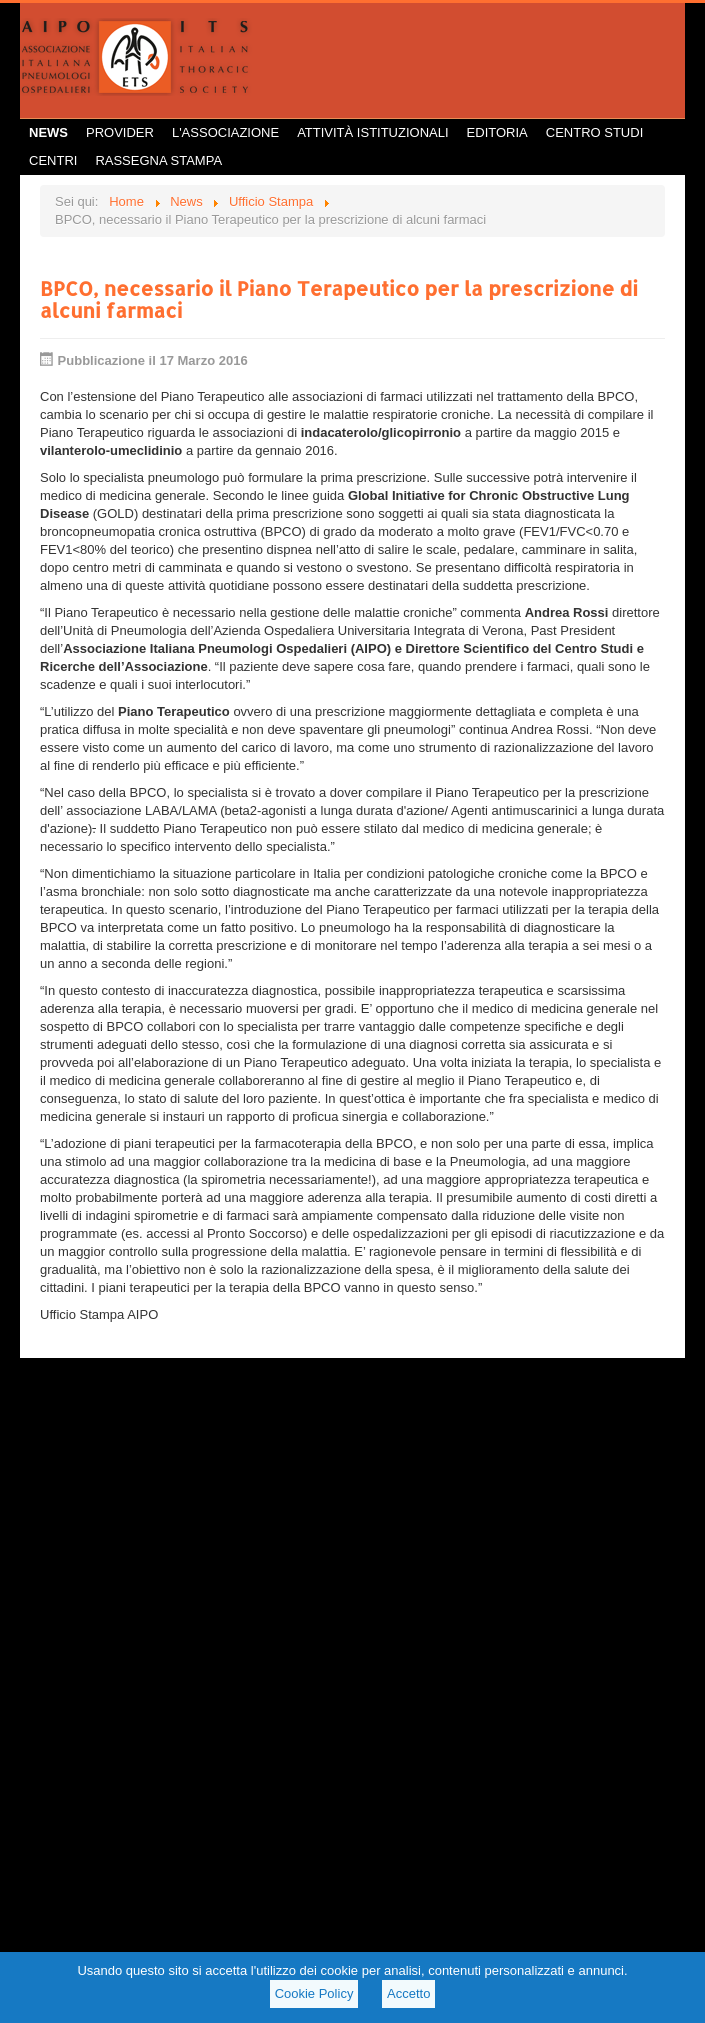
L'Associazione (225, 132)
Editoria (497, 132)
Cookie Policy (314, 1993)
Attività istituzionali (372, 132)
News (48, 132)
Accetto (408, 1993)
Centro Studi (595, 132)
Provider (120, 132)
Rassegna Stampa (158, 160)
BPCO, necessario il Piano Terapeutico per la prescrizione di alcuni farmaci (339, 299)
